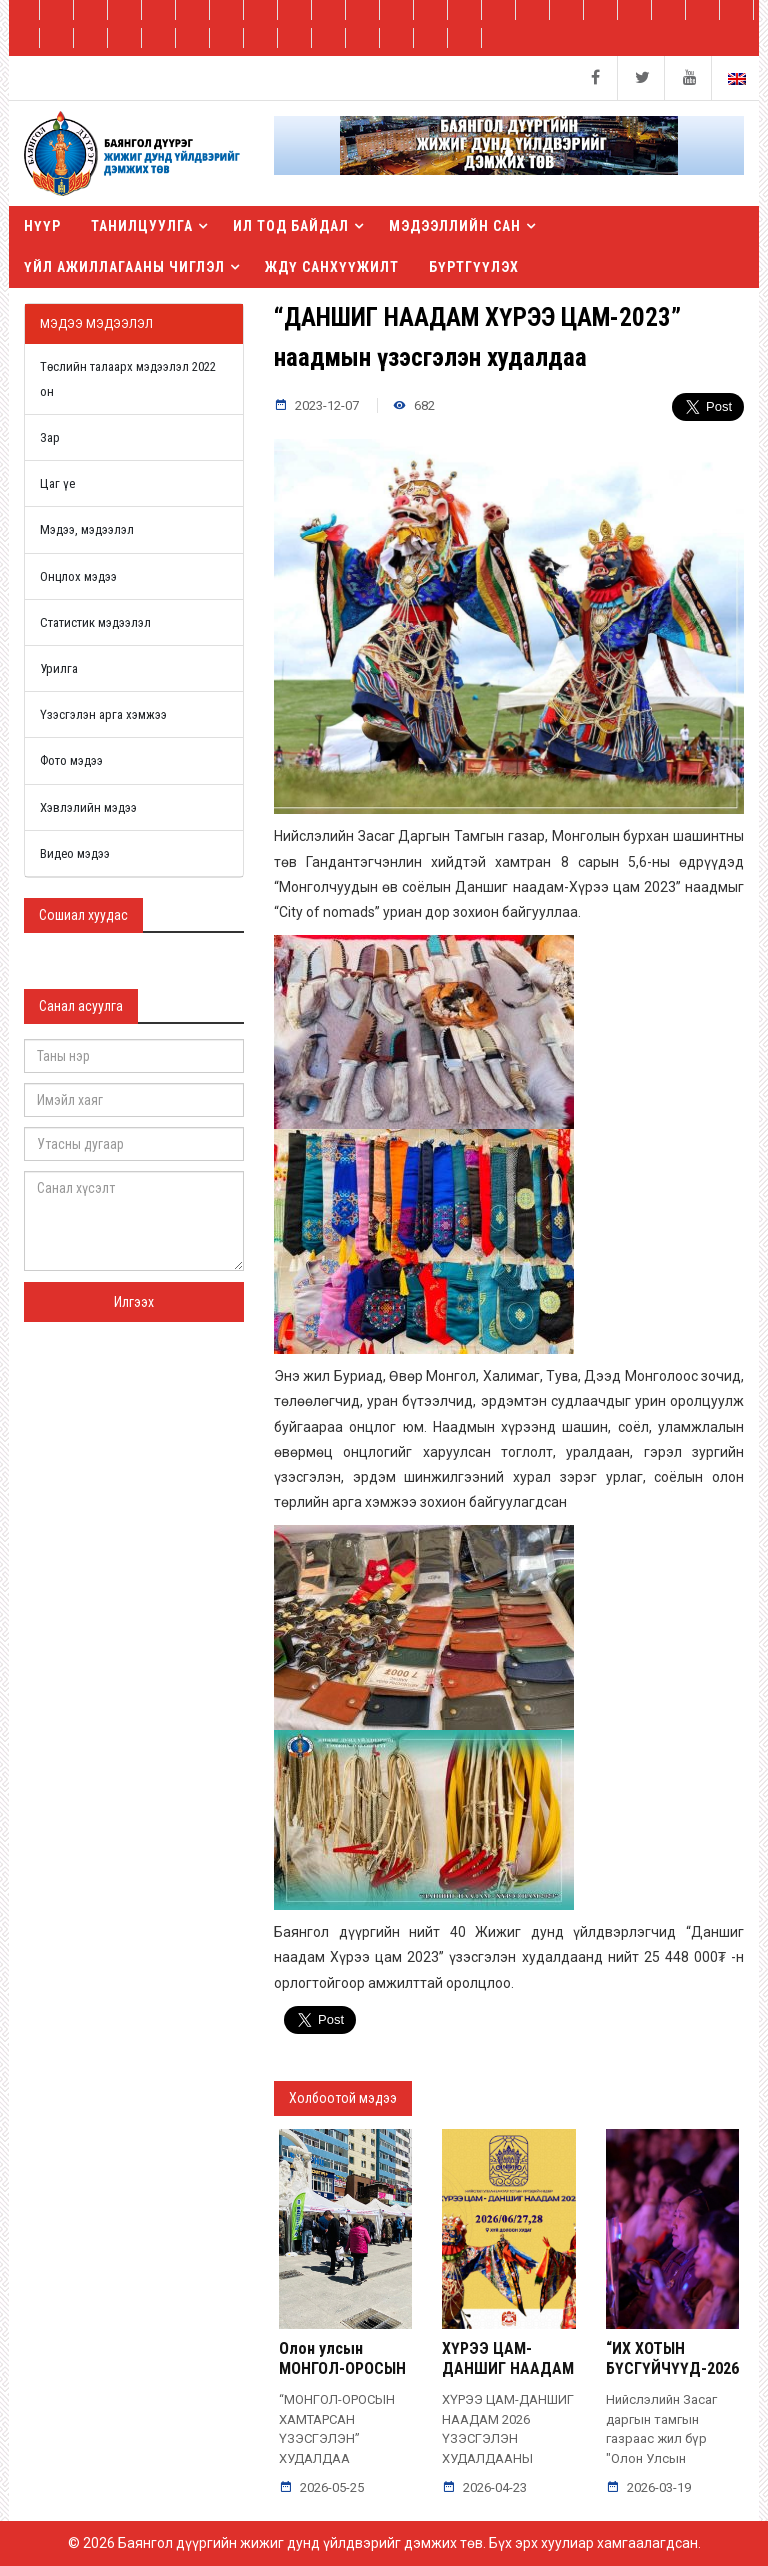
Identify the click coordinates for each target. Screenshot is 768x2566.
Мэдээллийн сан (455, 226)
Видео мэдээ (75, 853)
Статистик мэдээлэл (95, 622)
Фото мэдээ (71, 760)
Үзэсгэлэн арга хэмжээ (103, 714)
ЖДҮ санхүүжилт (332, 267)
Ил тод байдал (291, 226)
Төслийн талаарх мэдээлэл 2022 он (128, 379)
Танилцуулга (142, 226)
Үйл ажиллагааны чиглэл (124, 267)
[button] (509, 153)
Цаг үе (57, 483)
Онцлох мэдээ (78, 576)
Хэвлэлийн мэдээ (88, 807)
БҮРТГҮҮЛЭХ (474, 267)
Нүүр (42, 226)
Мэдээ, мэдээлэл (87, 529)
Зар (50, 437)
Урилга (59, 668)
